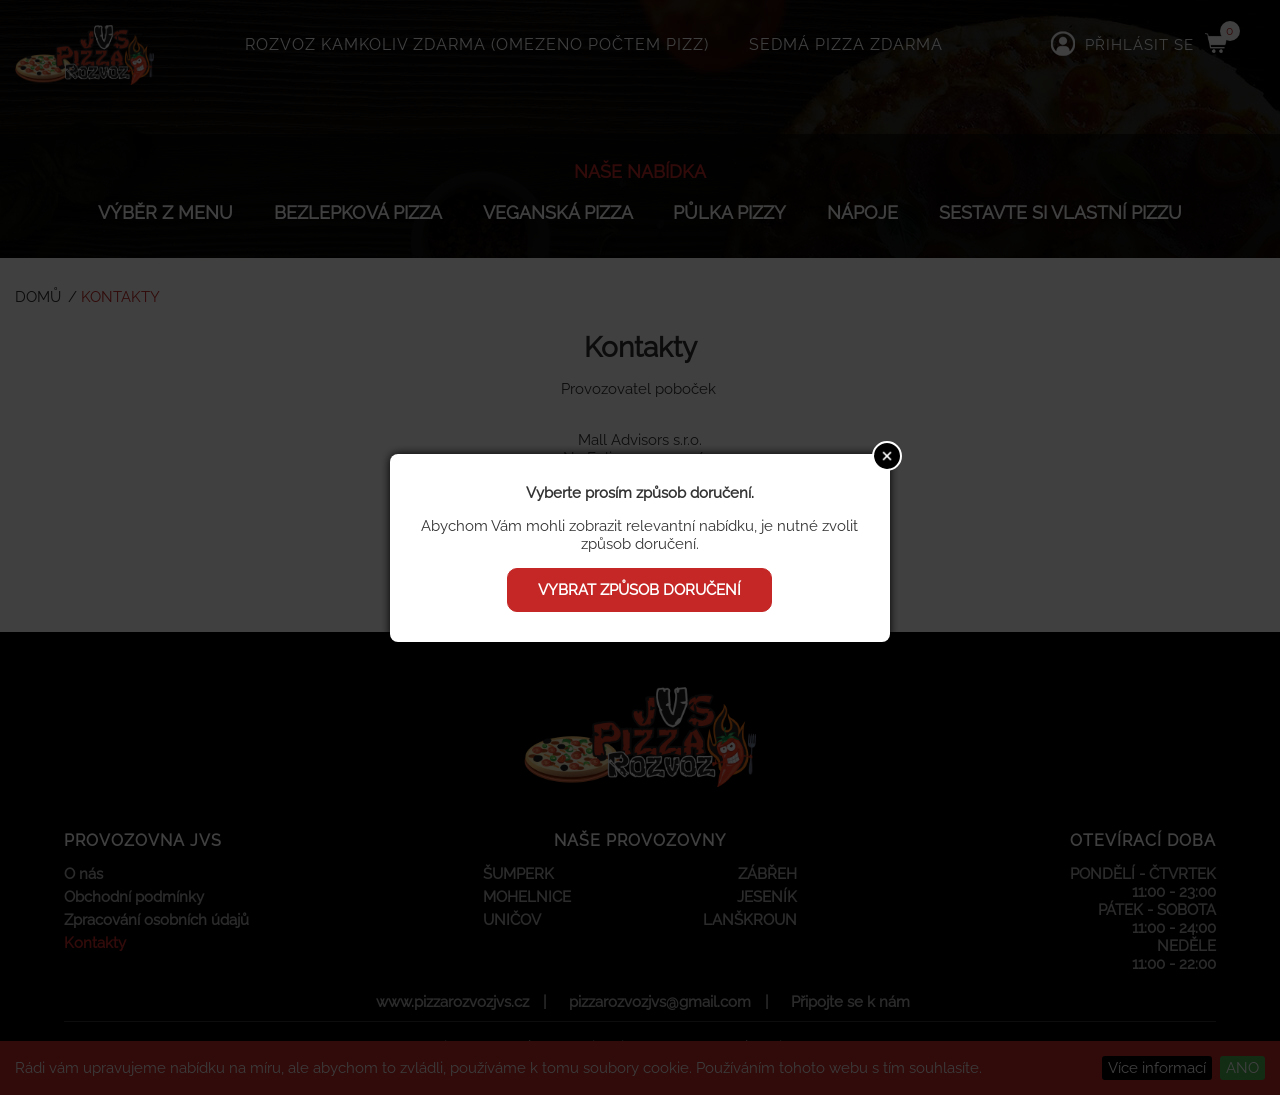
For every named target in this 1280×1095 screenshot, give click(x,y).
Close (887, 456)
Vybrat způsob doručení (639, 590)
